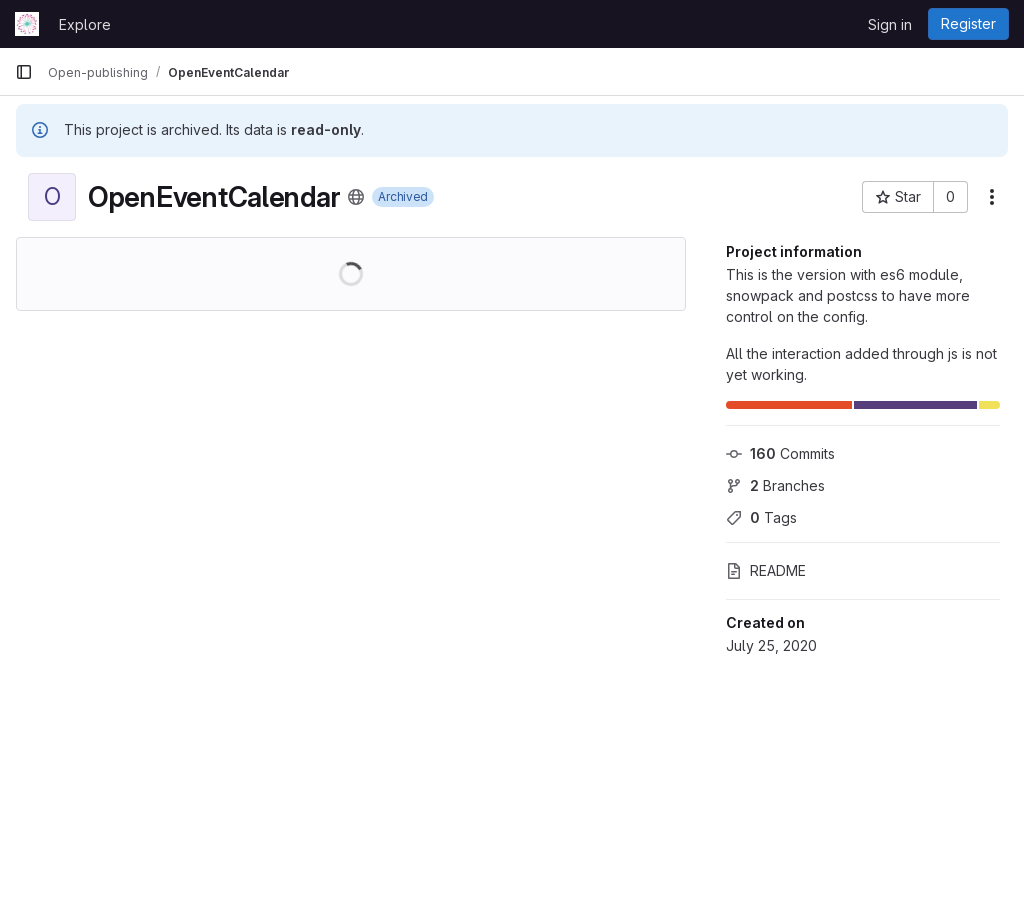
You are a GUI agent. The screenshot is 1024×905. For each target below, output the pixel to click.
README (766, 570)
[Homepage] (27, 24)
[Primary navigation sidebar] (24, 72)
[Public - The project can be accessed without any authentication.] (356, 197)
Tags (761, 517)
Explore (85, 24)
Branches (775, 485)
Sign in (890, 24)
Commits (780, 453)
